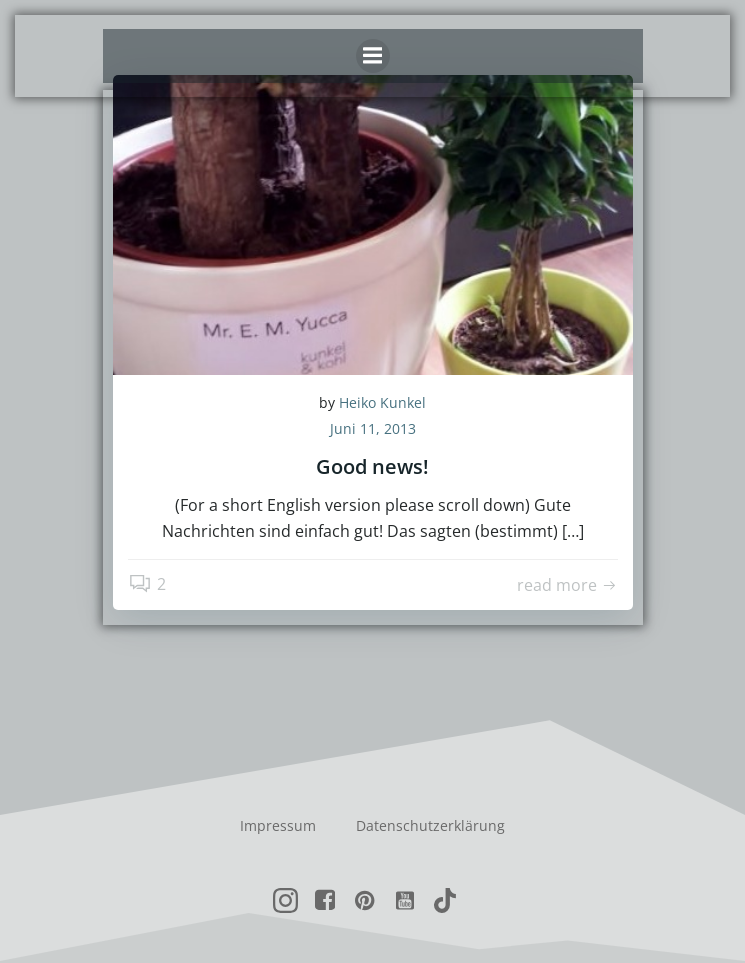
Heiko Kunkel (382, 402)
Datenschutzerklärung (430, 825)
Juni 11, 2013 (373, 428)
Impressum (278, 825)
